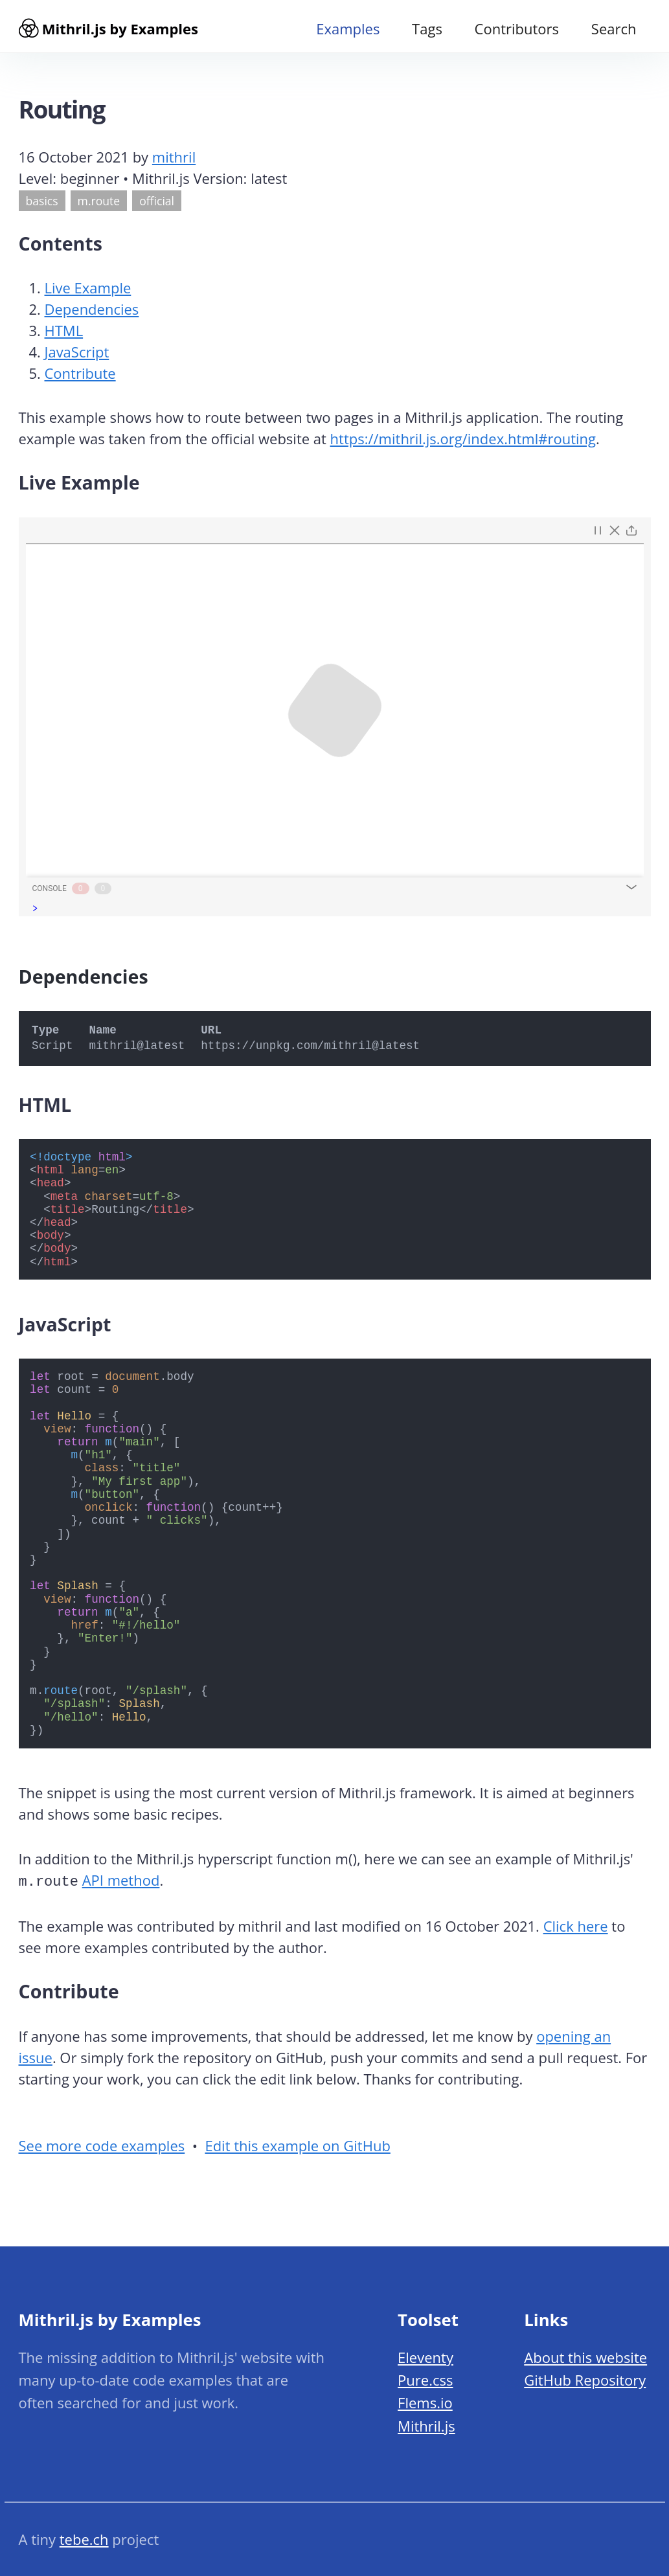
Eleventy (425, 2357)
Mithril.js (426, 2425)
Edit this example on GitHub (297, 2148)
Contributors (517, 28)
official (156, 205)
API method (121, 1884)
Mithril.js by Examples (108, 28)
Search (614, 28)
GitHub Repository (585, 2380)
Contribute (80, 377)
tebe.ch (84, 2539)
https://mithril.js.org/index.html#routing (463, 443)
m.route (99, 205)
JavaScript (77, 356)
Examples (348, 28)
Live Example (88, 292)
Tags (427, 28)
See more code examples (102, 2148)
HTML (64, 335)
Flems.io (425, 2402)
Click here (575, 1928)
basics (42, 205)
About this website (585, 2357)
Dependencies (92, 313)
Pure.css (425, 2380)
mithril (174, 161)
